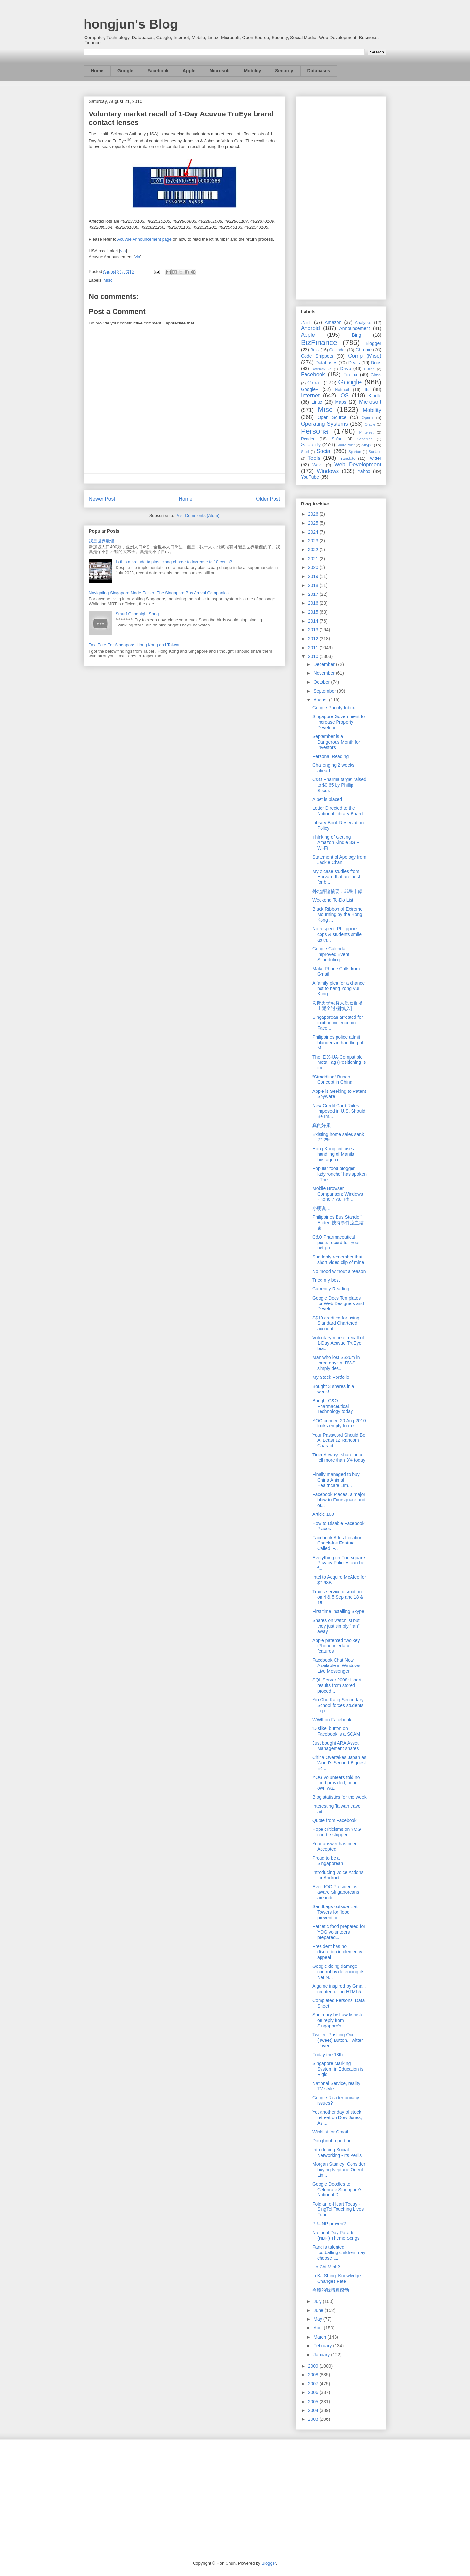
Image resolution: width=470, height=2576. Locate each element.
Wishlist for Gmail (330, 2131)
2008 (314, 2374)
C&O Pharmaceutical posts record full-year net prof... (336, 1242)
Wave (317, 465)
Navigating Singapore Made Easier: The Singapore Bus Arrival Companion (159, 592)
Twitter (374, 458)
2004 (314, 2410)
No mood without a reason (339, 1271)
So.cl (305, 452)
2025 (314, 523)
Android (310, 328)
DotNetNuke (321, 369)
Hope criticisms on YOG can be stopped (336, 1832)
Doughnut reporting (332, 2140)
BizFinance (319, 343)
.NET (306, 322)
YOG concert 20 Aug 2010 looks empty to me (339, 1423)
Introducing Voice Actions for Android (337, 1875)
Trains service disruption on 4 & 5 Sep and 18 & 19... (337, 1597)
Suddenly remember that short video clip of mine (338, 1259)
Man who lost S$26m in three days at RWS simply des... (336, 1363)
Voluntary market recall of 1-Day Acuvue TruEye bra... (338, 1343)
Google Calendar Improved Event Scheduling (330, 954)
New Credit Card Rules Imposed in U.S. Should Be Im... (338, 1111)
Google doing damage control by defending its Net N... (338, 1972)
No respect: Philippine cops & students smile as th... (337, 934)
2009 (314, 2366)
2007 (314, 2383)
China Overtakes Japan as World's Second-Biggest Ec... (339, 1763)
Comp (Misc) (364, 356)
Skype (367, 445)
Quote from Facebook (334, 1820)
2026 (314, 514)
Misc (108, 280)
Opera (367, 417)
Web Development (357, 464)
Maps (340, 402)
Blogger (373, 343)
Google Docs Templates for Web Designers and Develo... (338, 1303)
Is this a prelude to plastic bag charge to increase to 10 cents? (174, 561)
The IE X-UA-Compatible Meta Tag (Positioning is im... (339, 1062)
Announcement (354, 328)
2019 (314, 576)
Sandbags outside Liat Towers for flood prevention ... (335, 1912)
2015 (314, 612)
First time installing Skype (338, 1611)
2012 (314, 638)
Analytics (363, 322)
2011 (314, 647)
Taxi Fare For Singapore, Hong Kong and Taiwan (134, 644)
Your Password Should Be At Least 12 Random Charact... (338, 1440)
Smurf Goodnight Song (137, 613)
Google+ (309, 389)
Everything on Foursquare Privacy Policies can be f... (338, 1563)
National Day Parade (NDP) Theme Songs (336, 2235)
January (322, 2354)
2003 (314, 2419)
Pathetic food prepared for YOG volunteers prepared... (338, 1932)
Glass (376, 375)
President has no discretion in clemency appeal (337, 1952)
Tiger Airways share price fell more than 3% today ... (338, 1460)
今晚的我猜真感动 (330, 2290)
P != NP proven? (329, 2223)
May (318, 2319)
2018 (314, 585)
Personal (315, 431)
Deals (354, 362)
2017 (314, 594)
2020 (314, 567)
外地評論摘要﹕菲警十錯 (337, 891)
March (320, 2337)
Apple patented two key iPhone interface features (336, 1646)
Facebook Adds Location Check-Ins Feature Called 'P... (337, 1543)
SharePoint (345, 445)
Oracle (370, 424)
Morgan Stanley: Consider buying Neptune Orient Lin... (338, 2170)
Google (125, 70)
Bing (356, 335)
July (318, 2301)
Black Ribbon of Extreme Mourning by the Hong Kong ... (337, 914)
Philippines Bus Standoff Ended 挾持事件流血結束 (338, 1222)
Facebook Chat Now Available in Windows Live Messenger (336, 1665)
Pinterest (366, 432)
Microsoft (219, 70)
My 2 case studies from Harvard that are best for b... (336, 877)
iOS (344, 395)
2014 (314, 621)
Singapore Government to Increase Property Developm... (338, 722)
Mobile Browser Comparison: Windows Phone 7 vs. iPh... (337, 1194)
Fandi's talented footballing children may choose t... (338, 2252)
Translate (347, 458)
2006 (314, 2392)
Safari (337, 439)
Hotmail (342, 389)
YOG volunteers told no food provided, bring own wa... (336, 1783)
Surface (374, 452)
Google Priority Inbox (333, 707)
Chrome (363, 349)
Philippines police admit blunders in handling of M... (337, 1042)
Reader (307, 439)
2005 (314, 2401)
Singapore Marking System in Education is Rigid (338, 2069)
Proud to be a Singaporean (327, 1860)
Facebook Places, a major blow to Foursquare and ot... (338, 1500)
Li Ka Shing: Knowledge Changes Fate (336, 2278)
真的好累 (321, 1125)
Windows (328, 471)
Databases (318, 70)
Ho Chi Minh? (326, 2266)
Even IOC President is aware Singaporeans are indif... (335, 1892)
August (321, 699)
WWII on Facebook (331, 1719)
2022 (314, 549)
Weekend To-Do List (332, 900)
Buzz (315, 350)
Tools (314, 458)
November (324, 673)
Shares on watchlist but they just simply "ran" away (336, 1626)
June (318, 2310)
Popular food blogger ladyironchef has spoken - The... (339, 1174)
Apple (189, 70)
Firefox (350, 374)
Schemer (364, 439)
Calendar (337, 350)
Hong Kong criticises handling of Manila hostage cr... (333, 1154)
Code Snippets (317, 356)
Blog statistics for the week (339, 1797)
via (123, 251)
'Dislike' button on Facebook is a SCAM (336, 1731)
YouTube (310, 477)
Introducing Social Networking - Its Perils (337, 2152)
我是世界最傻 (101, 540)
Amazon (333, 322)
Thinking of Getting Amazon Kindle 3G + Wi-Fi (335, 843)
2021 (314, 558)
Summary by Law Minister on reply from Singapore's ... (338, 2020)
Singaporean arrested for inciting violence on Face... (337, 1023)
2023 (314, 540)
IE (367, 389)
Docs (376, 362)
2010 (314, 656)
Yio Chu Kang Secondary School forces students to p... (338, 1705)
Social (324, 451)
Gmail (314, 383)
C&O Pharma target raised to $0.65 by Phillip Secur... (339, 785)
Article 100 (323, 1514)
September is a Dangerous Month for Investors (336, 742)
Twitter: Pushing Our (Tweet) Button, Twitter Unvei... (337, 2040)
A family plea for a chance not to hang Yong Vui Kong (338, 988)
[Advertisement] (341, 196)
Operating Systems (324, 424)
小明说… (321, 1208)
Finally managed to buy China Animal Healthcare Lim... (336, 1480)
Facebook (157, 70)
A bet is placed (327, 799)
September (325, 691)
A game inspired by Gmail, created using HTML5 (339, 1988)
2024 (314, 532)
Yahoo (363, 471)
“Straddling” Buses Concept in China (332, 1079)
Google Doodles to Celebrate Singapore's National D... (337, 2189)
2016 (314, 603)
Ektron (369, 369)
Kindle (374, 395)
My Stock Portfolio (330, 1377)
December (324, 664)
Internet (310, 395)
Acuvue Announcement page (144, 239)
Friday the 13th (327, 2054)
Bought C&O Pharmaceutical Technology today (332, 1406)
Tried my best (326, 1280)
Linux (316, 402)
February (323, 2345)
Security (284, 70)
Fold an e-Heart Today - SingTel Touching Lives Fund (338, 2209)
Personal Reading (330, 756)
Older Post (268, 499)
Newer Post (102, 499)
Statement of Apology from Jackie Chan (339, 859)
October (322, 682)
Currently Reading (330, 1288)
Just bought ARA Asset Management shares (335, 1745)
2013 (314, 629)
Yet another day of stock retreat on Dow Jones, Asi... (337, 2117)
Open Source (331, 417)
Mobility (252, 70)
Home (97, 70)
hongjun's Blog (131, 24)
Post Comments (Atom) (197, 515)
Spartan (354, 452)
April (318, 2327)
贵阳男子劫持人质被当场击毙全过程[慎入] (337, 1005)
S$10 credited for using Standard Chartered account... (335, 1323)
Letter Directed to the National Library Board (337, 811)
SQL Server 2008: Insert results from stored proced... (336, 1685)
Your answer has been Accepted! (335, 1846)
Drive (345, 368)
